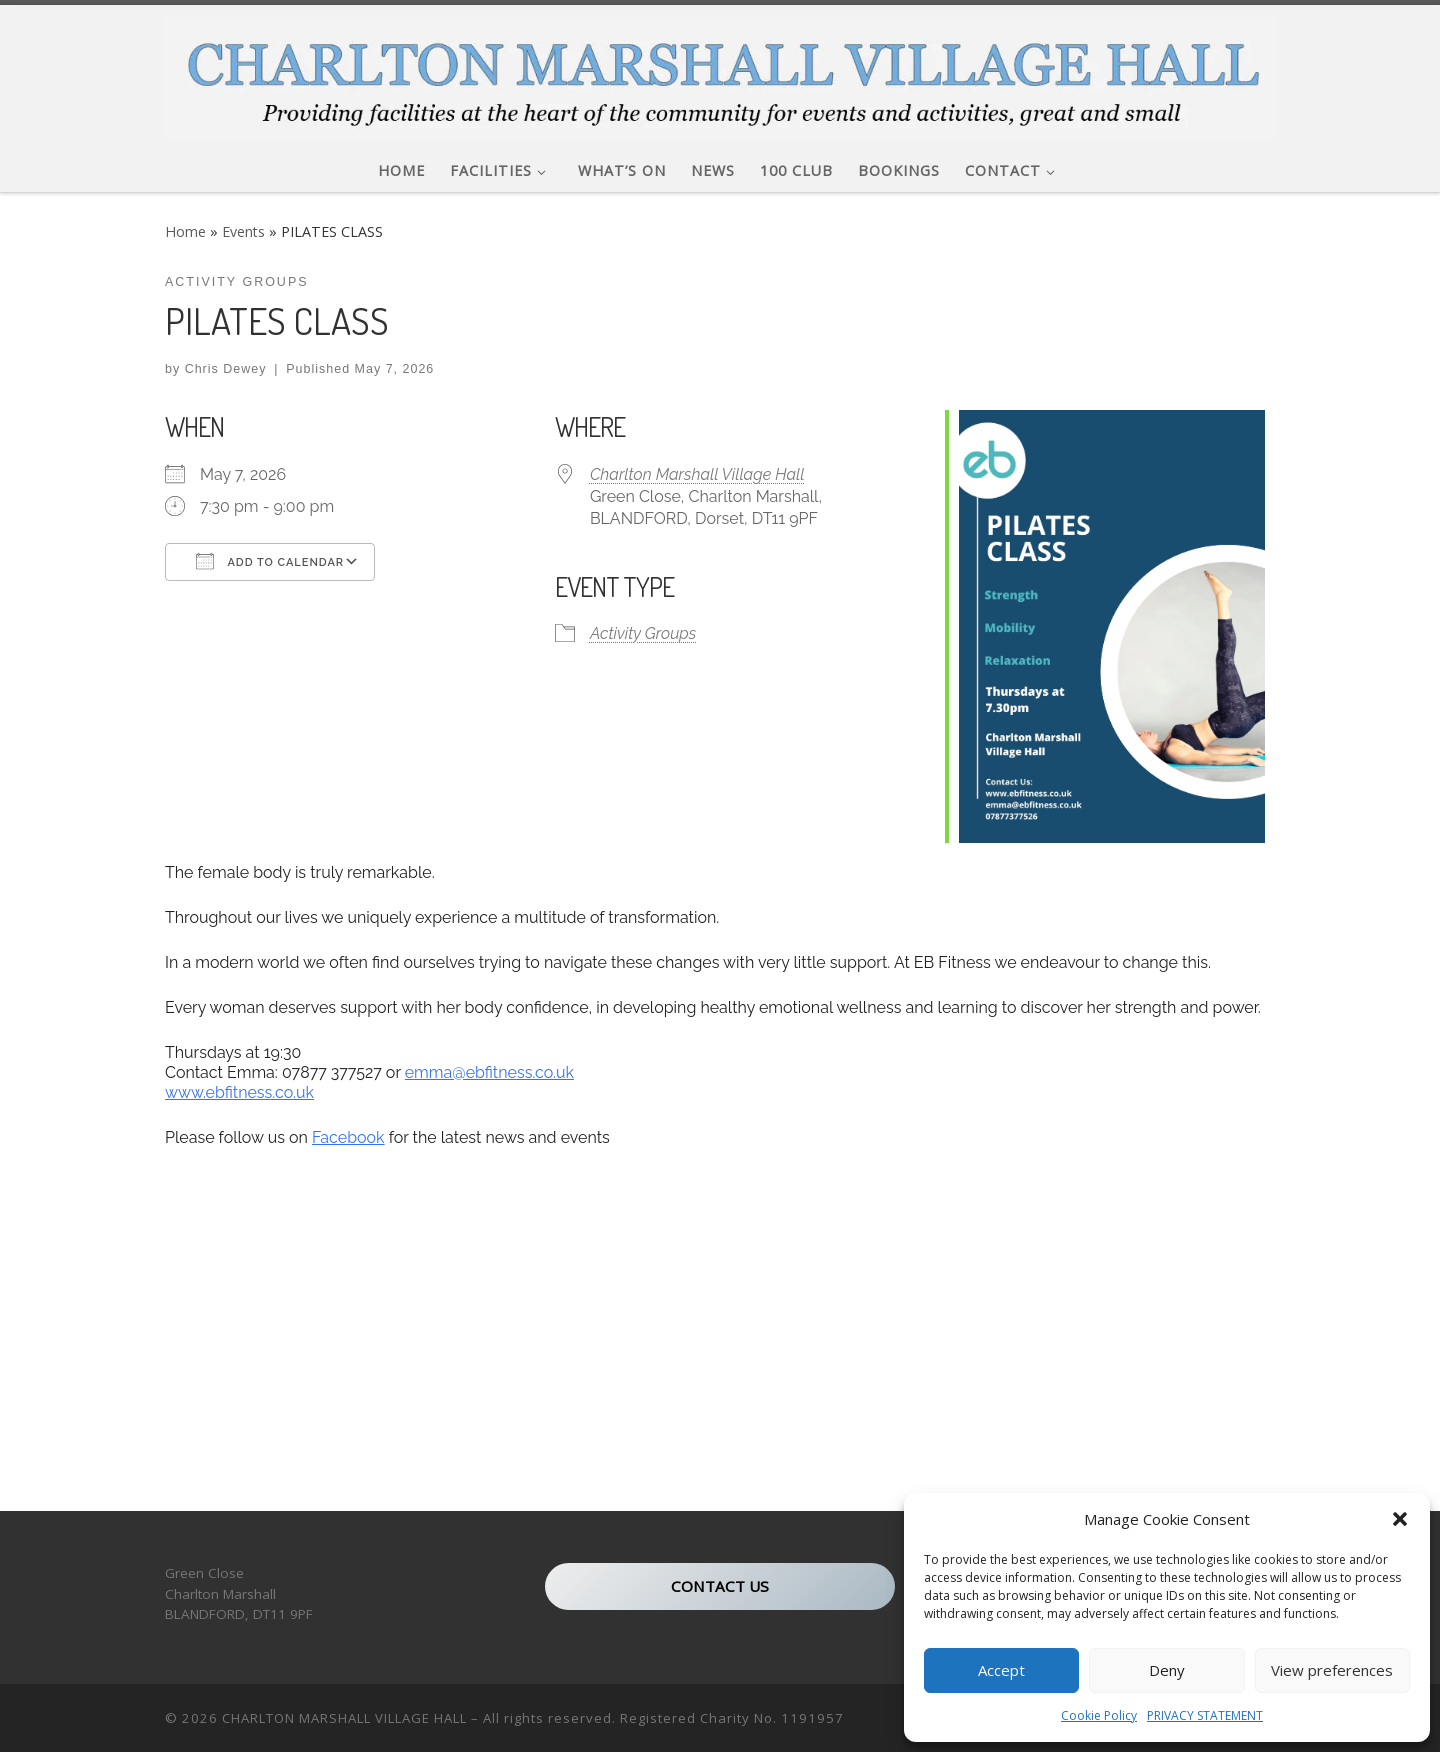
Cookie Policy (1099, 1715)
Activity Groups (643, 633)
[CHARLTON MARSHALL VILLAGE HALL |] (720, 71)
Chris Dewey (226, 369)
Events (243, 231)
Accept (1001, 1670)
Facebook (348, 1137)
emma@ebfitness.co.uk (489, 1072)
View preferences (1332, 1670)
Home (185, 231)
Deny (1167, 1670)
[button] (1400, 1519)
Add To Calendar (270, 561)
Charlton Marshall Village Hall (697, 474)
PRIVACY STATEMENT (1205, 1715)
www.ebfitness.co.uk (239, 1092)
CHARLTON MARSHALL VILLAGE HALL (344, 1718)
